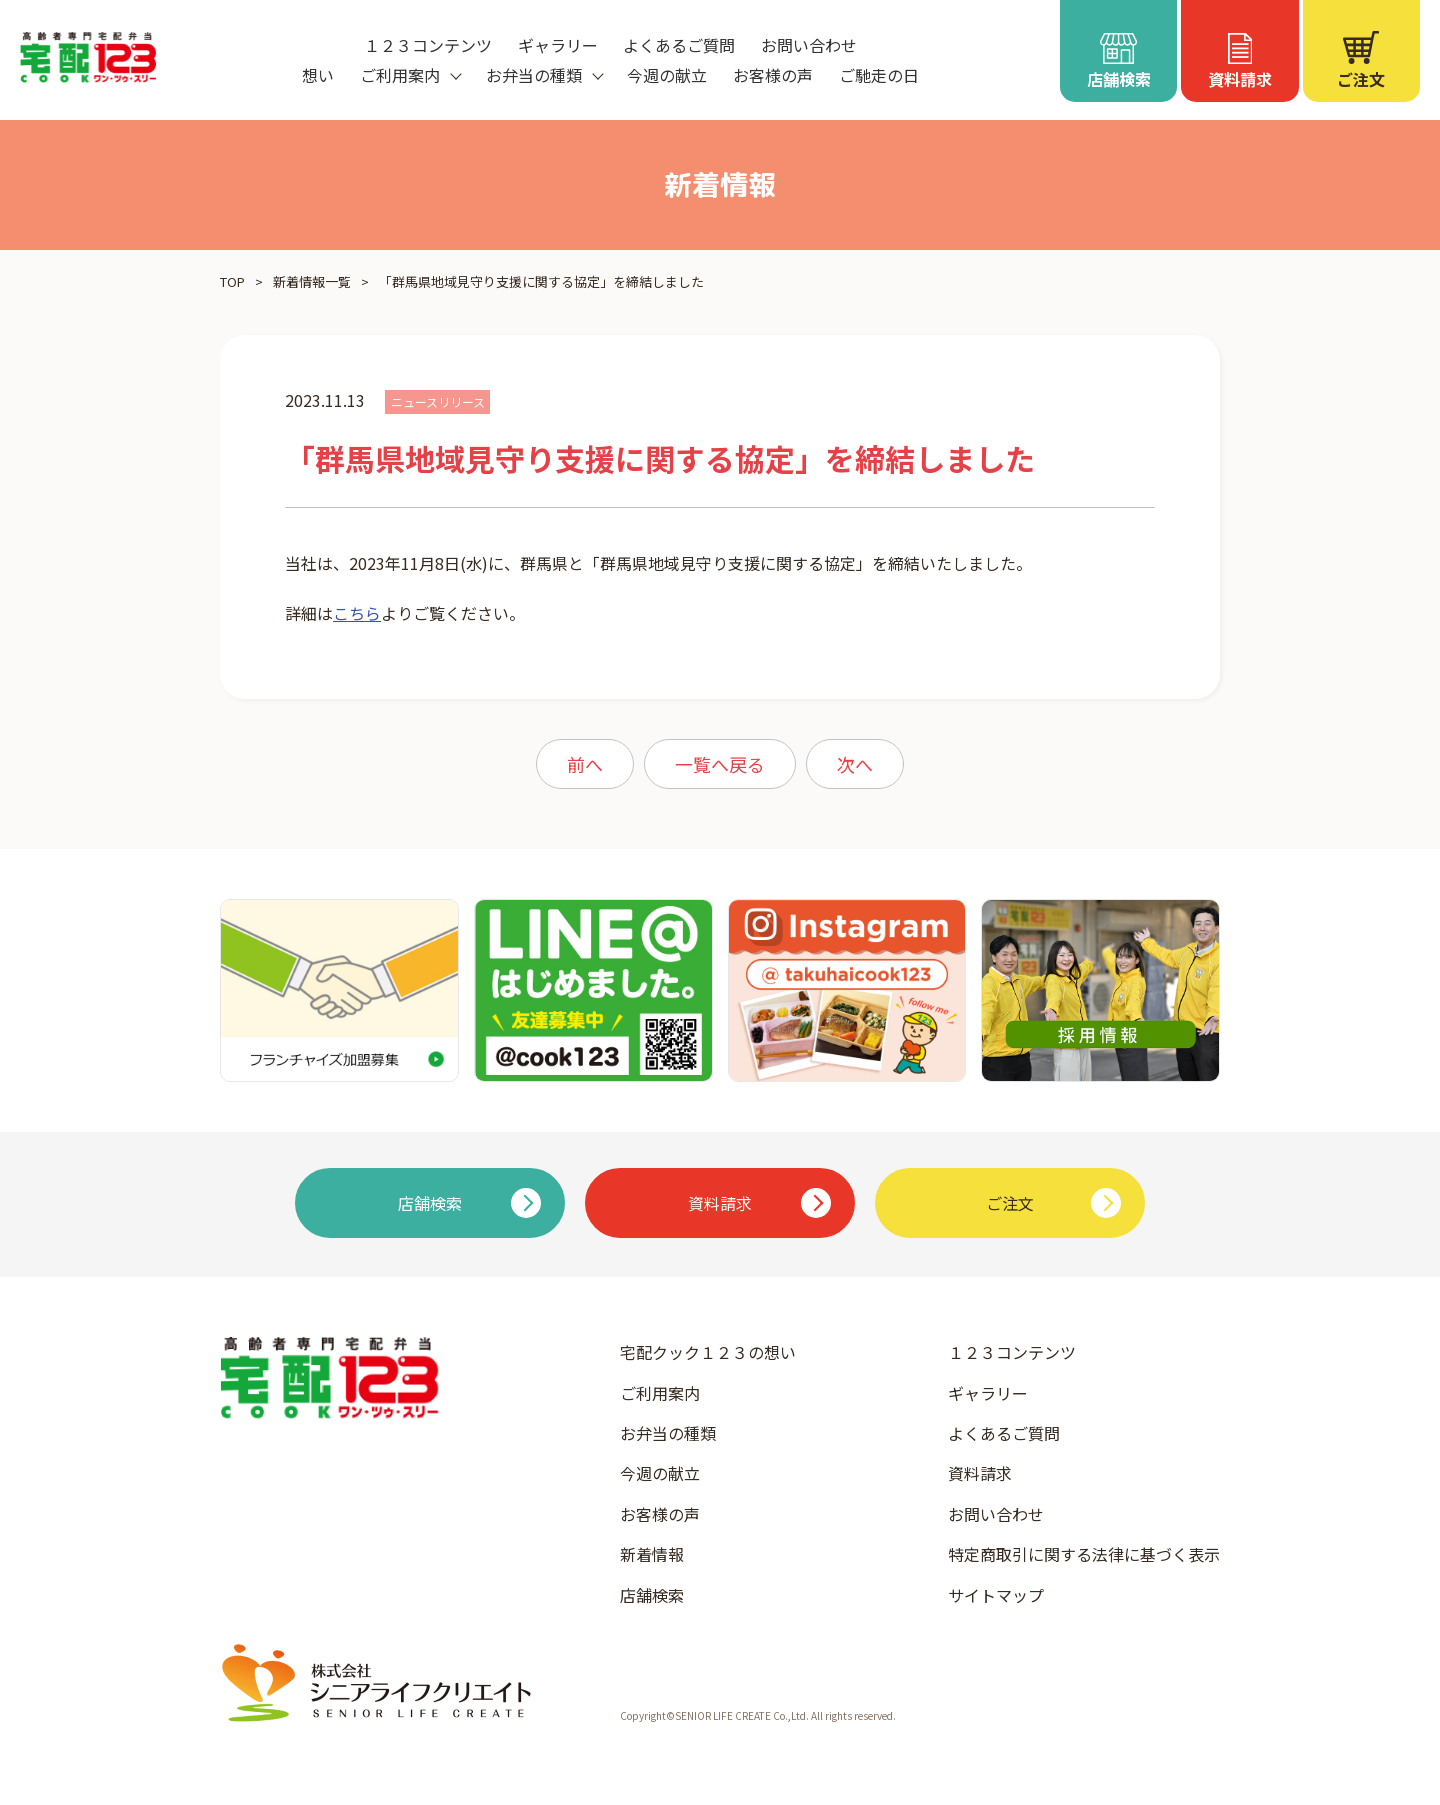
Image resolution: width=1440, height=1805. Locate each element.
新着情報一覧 (312, 281)
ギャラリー (558, 45)
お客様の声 (773, 75)
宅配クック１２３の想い (708, 1352)
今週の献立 (667, 75)
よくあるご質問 (679, 45)
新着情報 (652, 1554)
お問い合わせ (809, 45)
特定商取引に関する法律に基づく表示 (1084, 1554)
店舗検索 (652, 1595)
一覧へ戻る (720, 764)
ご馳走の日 (879, 75)
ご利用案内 (660, 1393)
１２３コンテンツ (428, 45)
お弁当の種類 (668, 1433)
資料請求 (980, 1473)
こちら (357, 613)
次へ (855, 764)
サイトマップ (996, 1595)
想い (318, 75)
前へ (585, 764)
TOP (232, 281)
